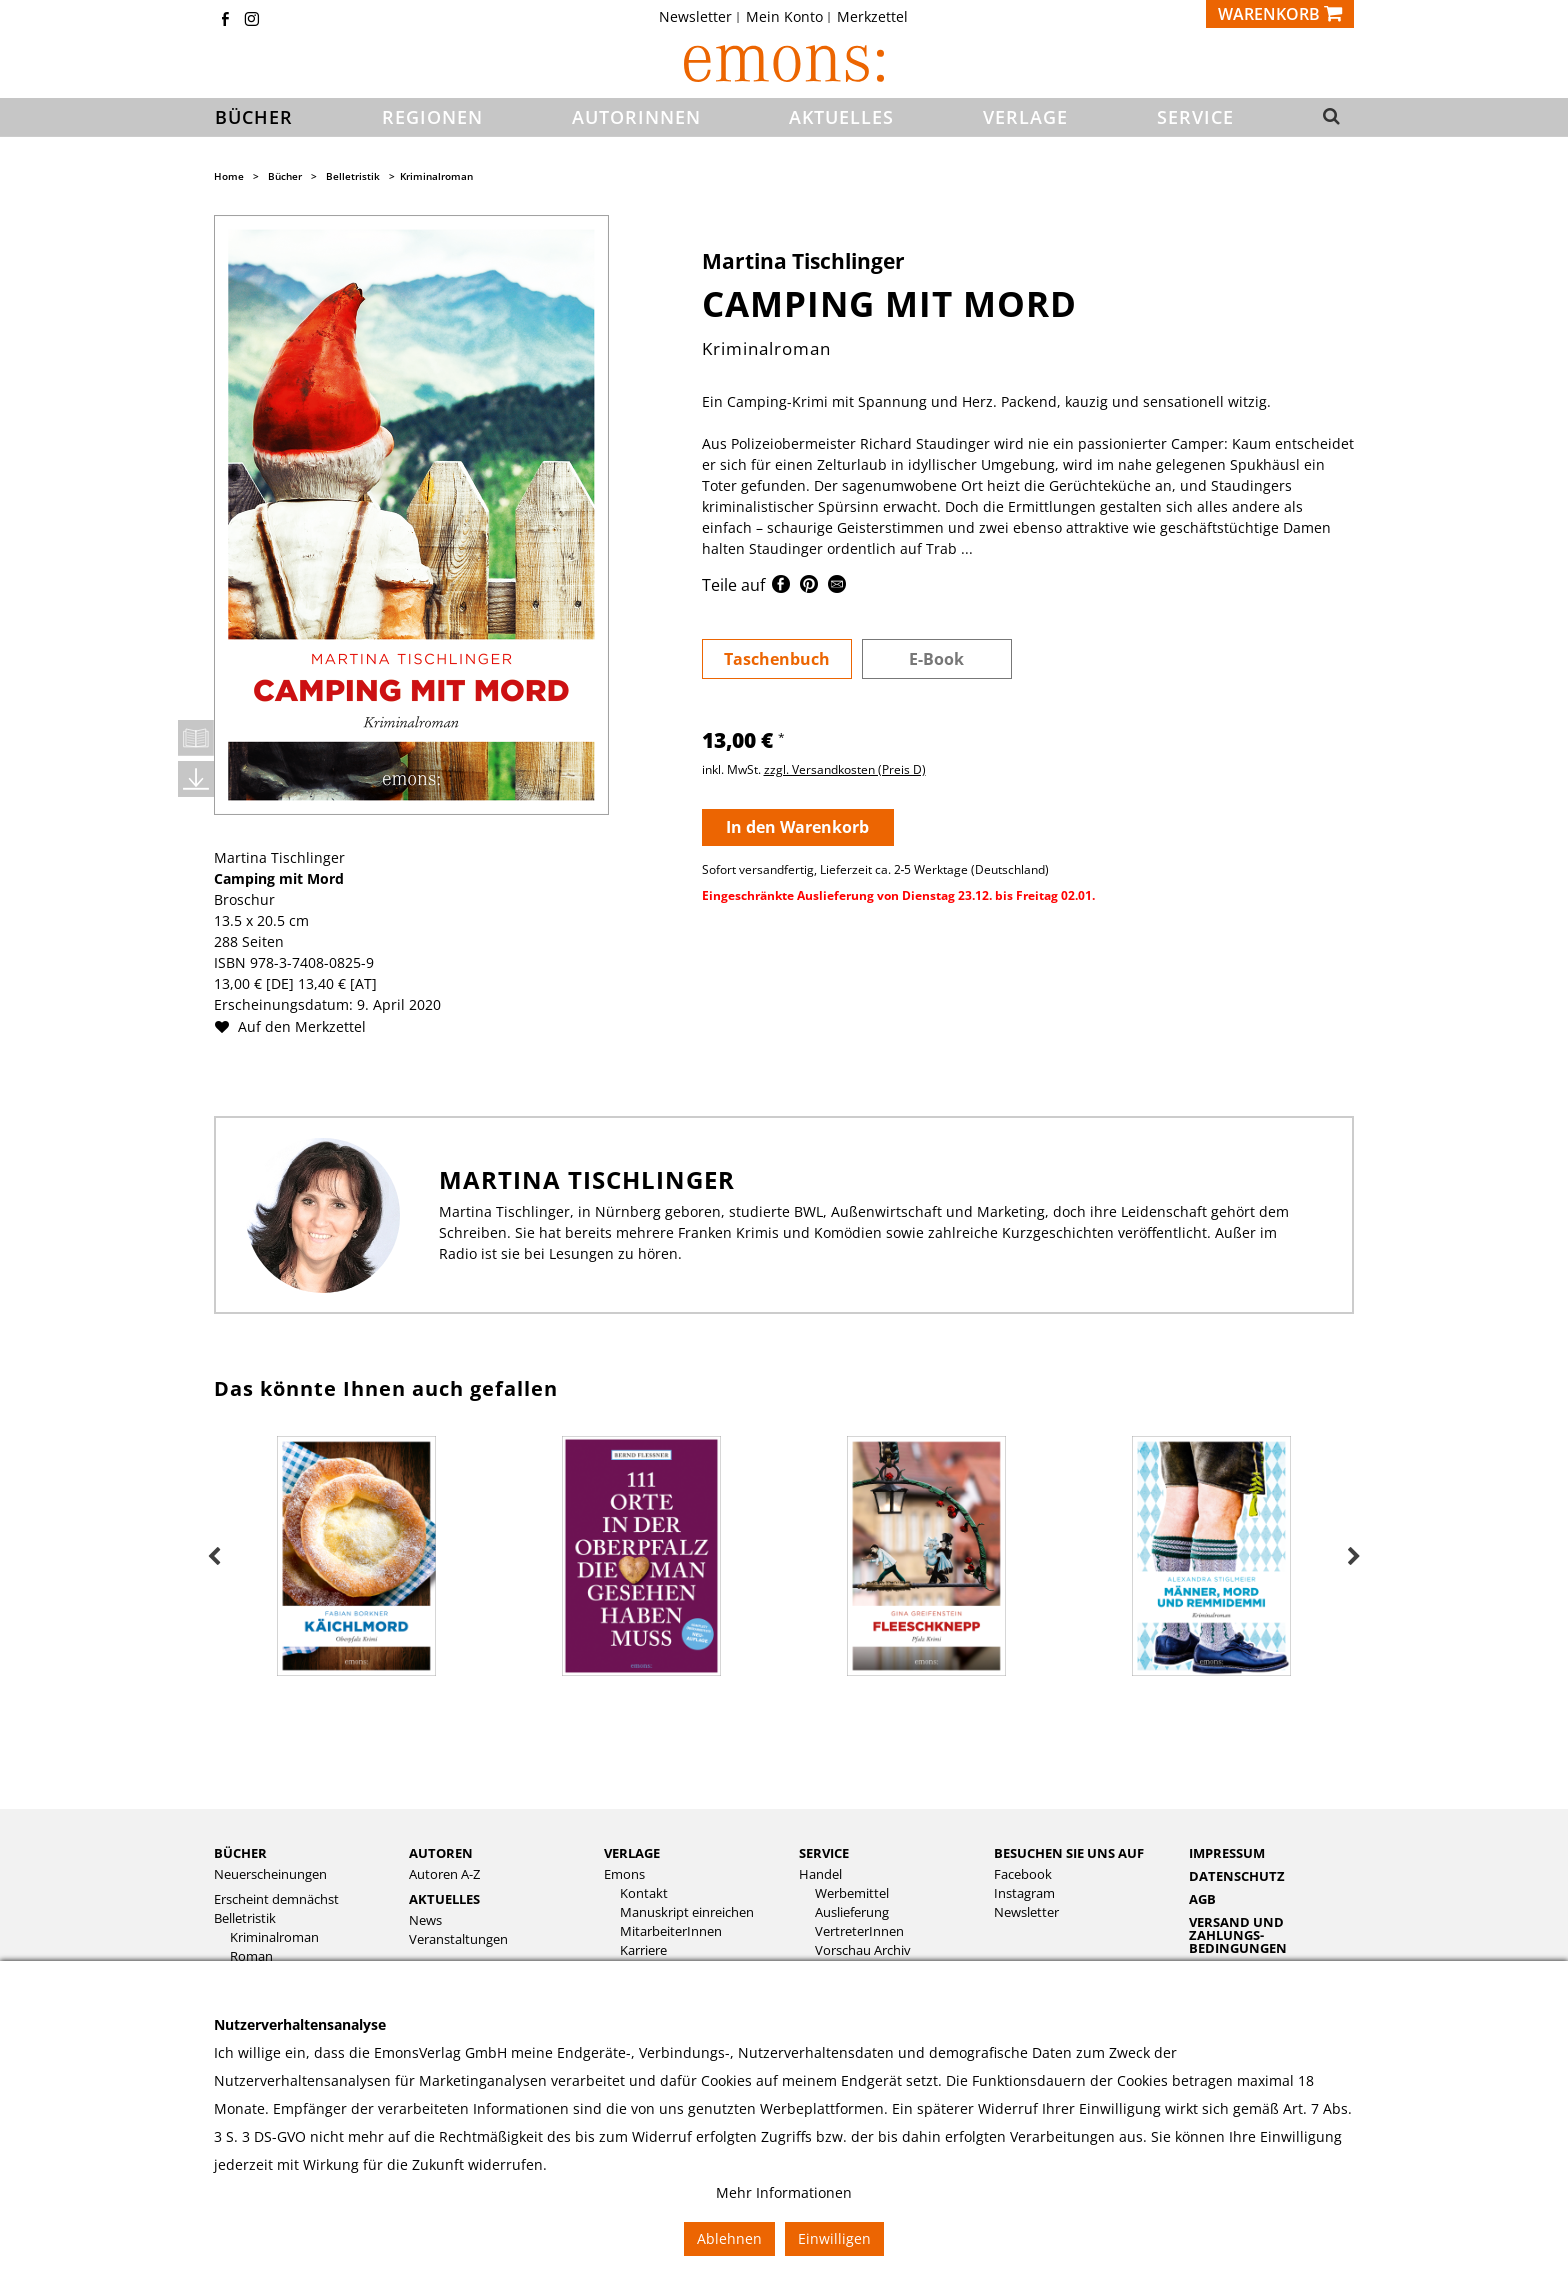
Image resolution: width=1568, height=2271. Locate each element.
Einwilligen (834, 2238)
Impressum (1227, 1853)
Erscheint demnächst (276, 1899)
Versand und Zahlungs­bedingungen (1238, 1935)
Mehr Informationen (784, 2192)
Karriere (643, 1950)
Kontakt (644, 1893)
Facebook (1023, 1874)
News (425, 1920)
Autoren (441, 1853)
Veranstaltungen (458, 1939)
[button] (1325, 118)
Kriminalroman (436, 176)
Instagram (1024, 1893)
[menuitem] (701, 17)
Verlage (632, 1853)
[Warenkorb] (1280, 14)
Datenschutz (1237, 1876)
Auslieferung (852, 1912)
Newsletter (695, 17)
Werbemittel (852, 1893)
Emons (624, 1874)
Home (229, 176)
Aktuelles (444, 1899)
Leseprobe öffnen (196, 738)
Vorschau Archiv (863, 1950)
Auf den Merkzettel (298, 1026)
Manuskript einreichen (687, 1912)
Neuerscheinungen (270, 1874)
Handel (820, 1874)
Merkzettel (872, 17)
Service (824, 1853)
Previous (214, 1557)
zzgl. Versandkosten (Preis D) (845, 769)
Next (1354, 1557)
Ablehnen (729, 2238)
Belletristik (353, 176)
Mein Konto (784, 17)
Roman (251, 1956)
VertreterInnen (859, 1931)
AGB (1202, 1899)
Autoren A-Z (444, 1874)
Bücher (285, 176)
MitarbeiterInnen (671, 1931)
